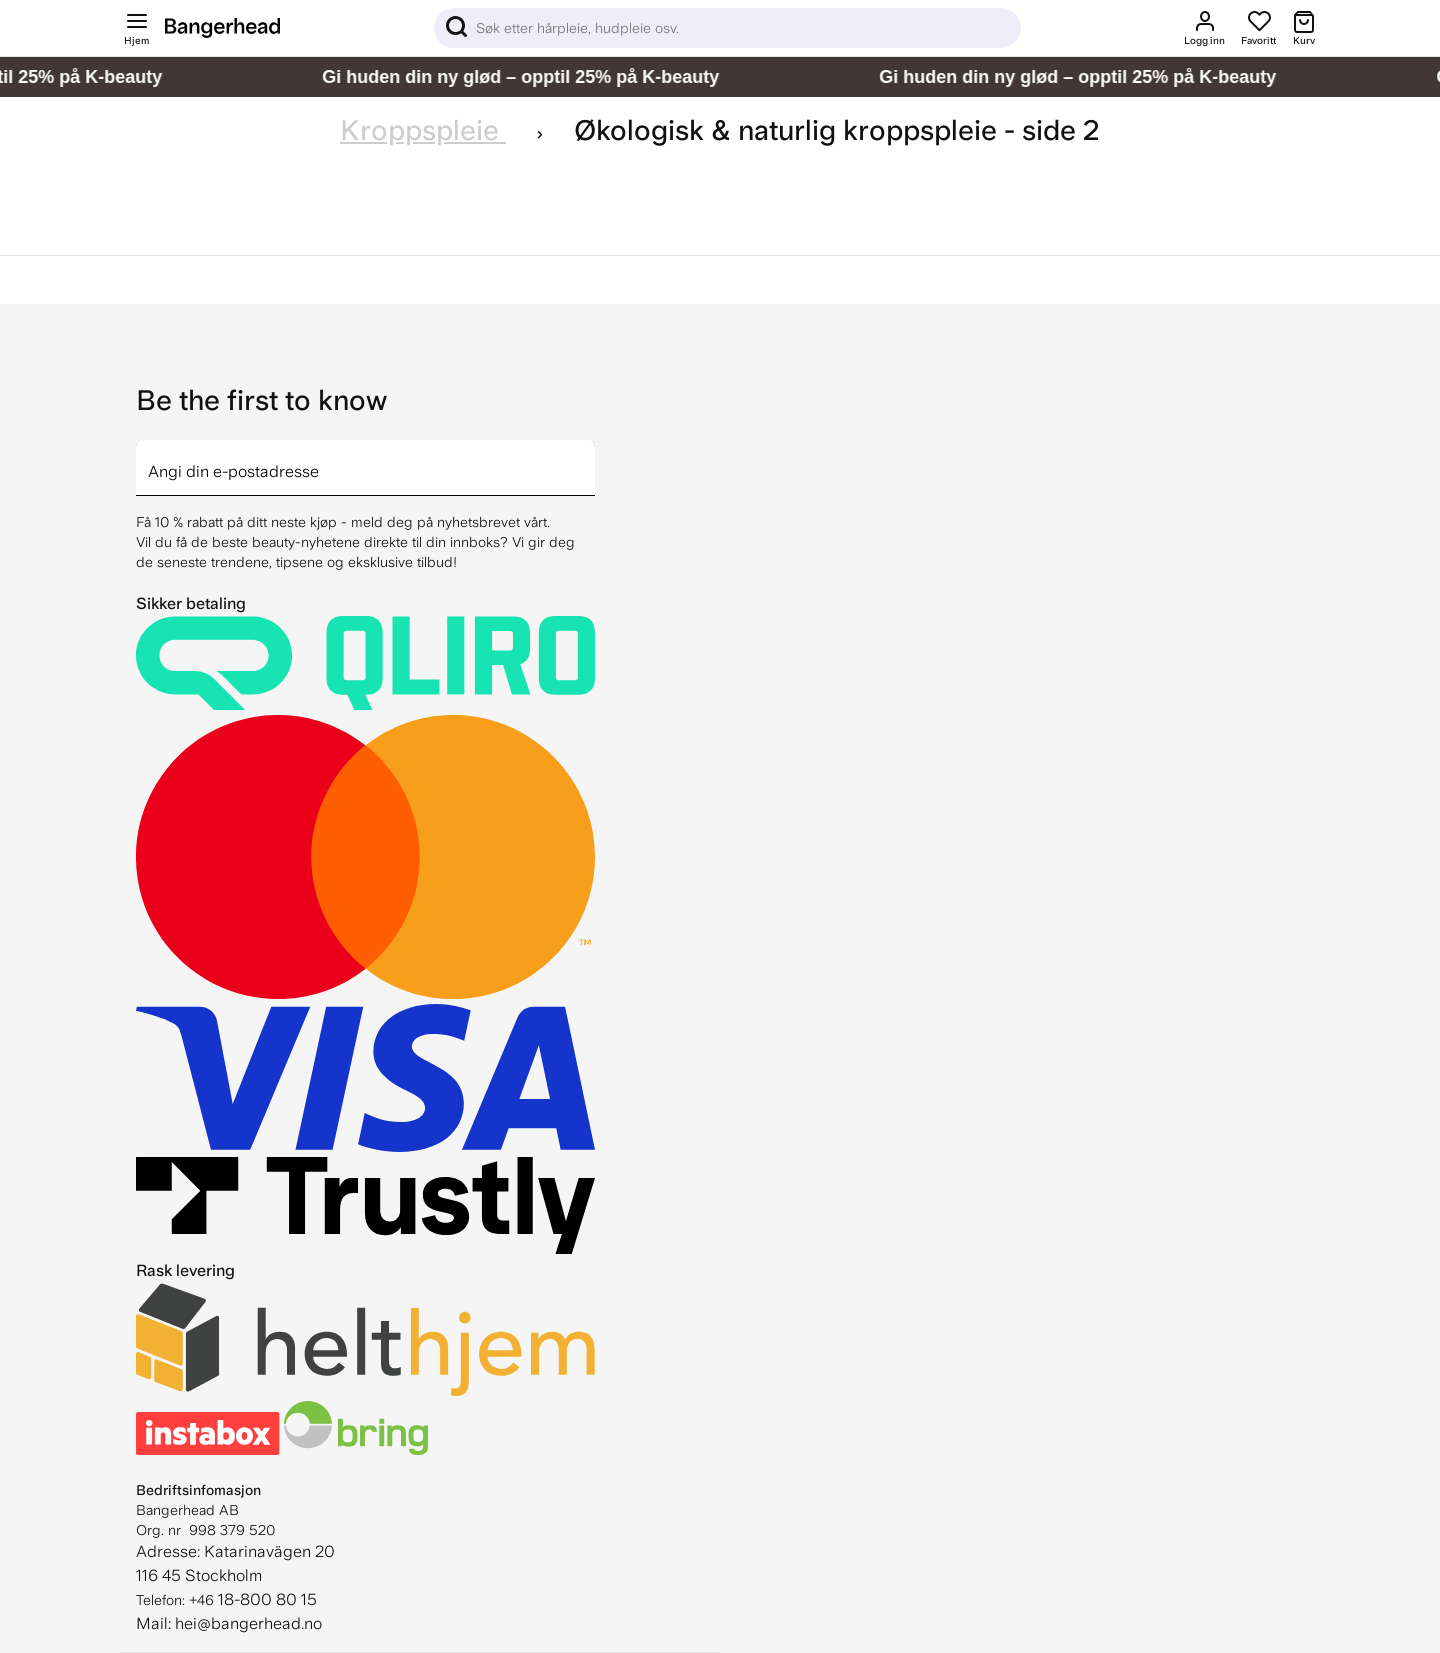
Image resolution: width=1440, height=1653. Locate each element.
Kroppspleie (423, 130)
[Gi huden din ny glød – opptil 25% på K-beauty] (720, 77)
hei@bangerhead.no (248, 1623)
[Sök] (727, 28)
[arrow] (587, 456)
